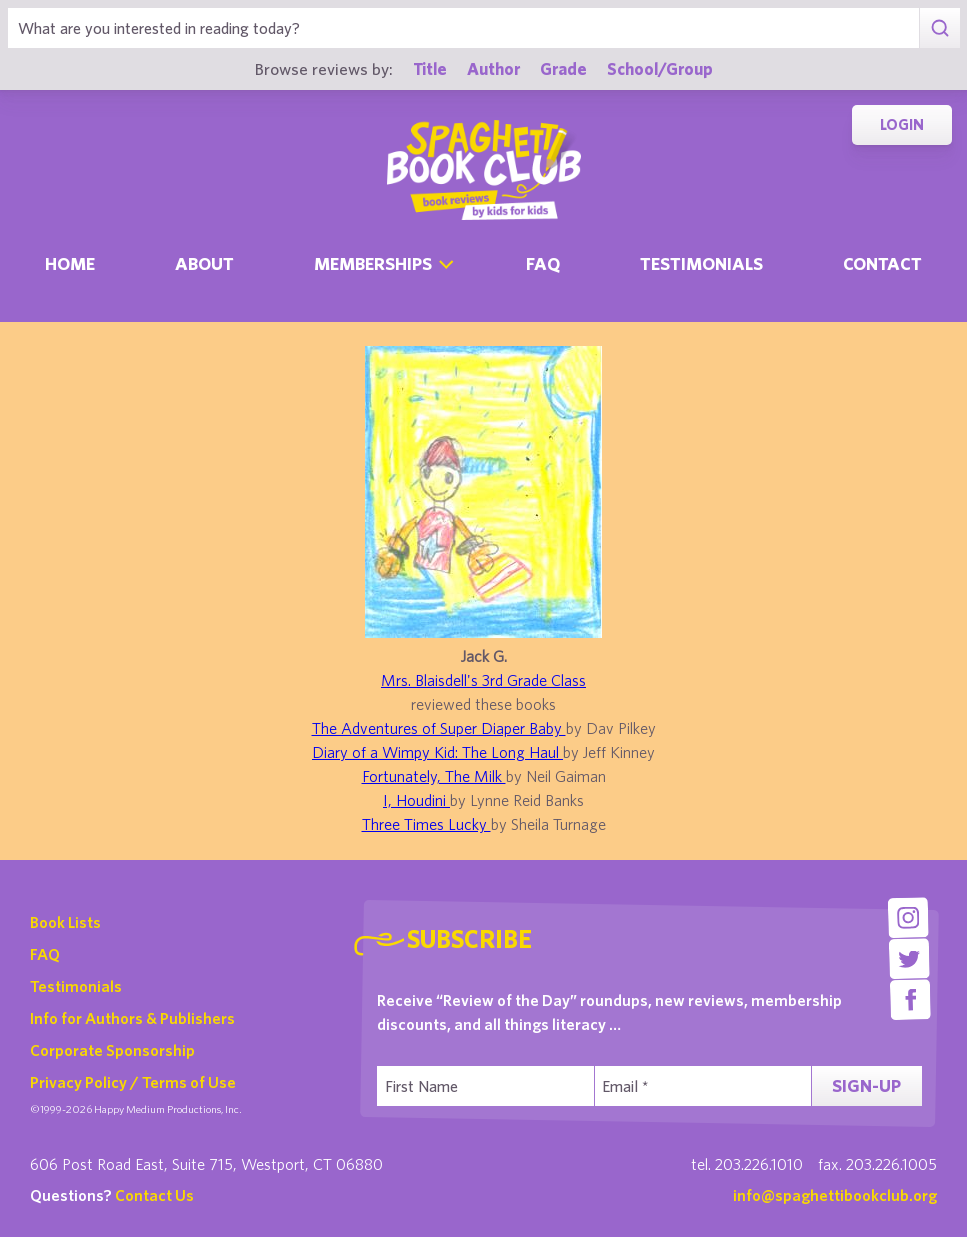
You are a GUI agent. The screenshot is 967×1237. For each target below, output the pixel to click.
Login (902, 124)
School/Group (660, 68)
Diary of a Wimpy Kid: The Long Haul (437, 752)
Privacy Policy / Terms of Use (133, 1082)
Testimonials (701, 263)
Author (493, 68)
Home (70, 263)
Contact (882, 263)
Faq (543, 263)
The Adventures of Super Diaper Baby (439, 728)
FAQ (45, 954)
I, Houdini (416, 800)
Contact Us (154, 1195)
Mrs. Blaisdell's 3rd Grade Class (483, 680)
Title (430, 68)
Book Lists (65, 922)
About (204, 263)
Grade (563, 68)
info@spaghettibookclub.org (835, 1195)
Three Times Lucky (426, 824)
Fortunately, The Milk (434, 776)
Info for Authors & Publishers (132, 1018)
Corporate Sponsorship (112, 1050)
